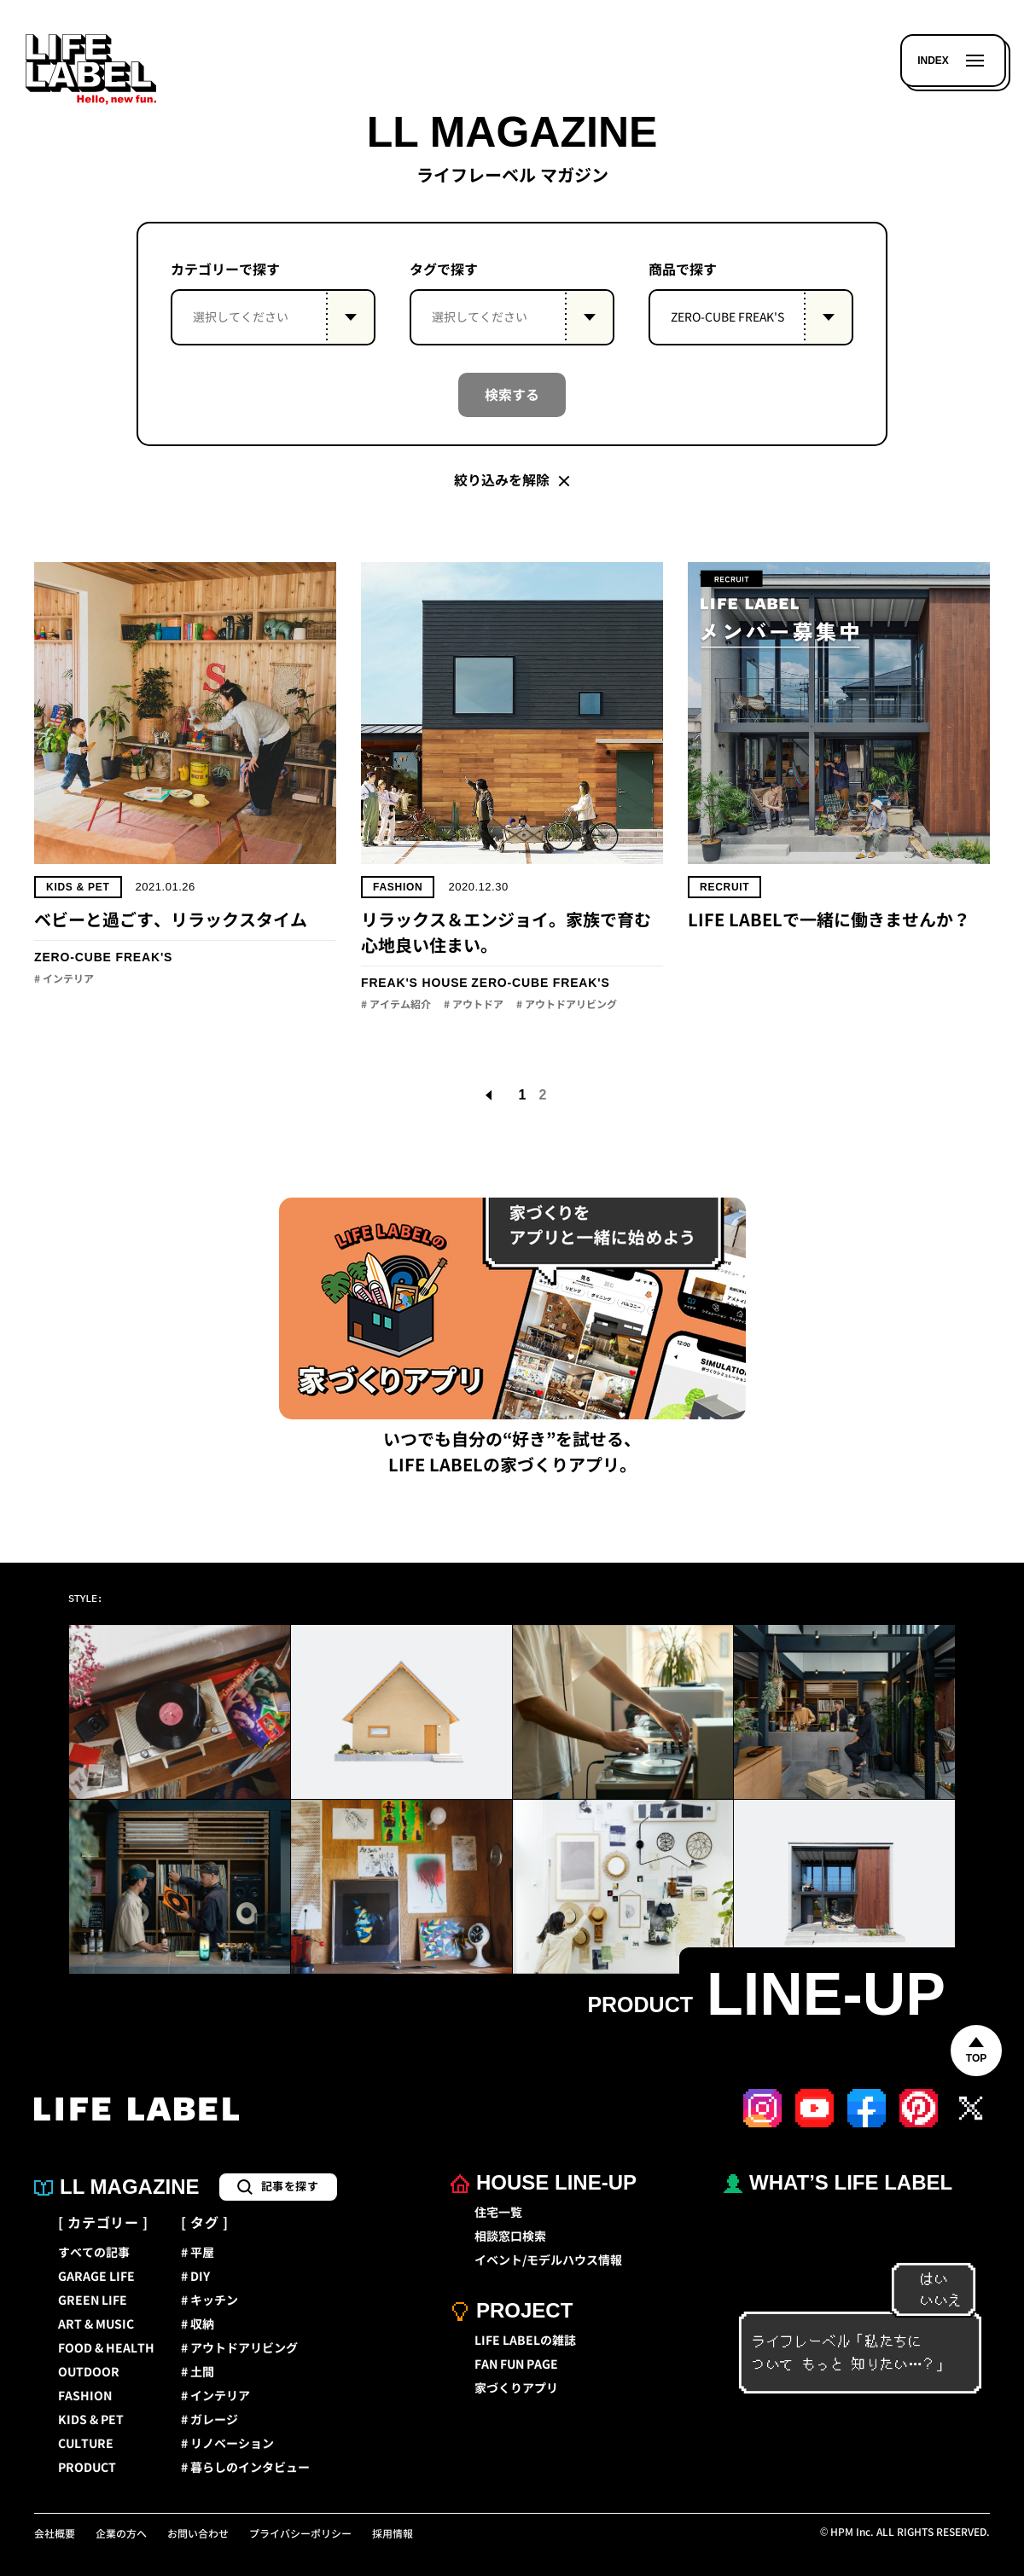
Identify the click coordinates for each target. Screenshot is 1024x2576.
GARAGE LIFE (96, 2277)
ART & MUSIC (96, 2324)
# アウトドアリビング (566, 1005)
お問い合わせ (198, 2534)
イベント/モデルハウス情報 (548, 2260)
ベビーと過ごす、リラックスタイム (170, 919)
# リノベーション (227, 2444)
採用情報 (392, 2534)
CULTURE (85, 2444)
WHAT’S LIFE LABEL (838, 2182)
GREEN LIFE (92, 2300)
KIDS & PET (78, 887)
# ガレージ (209, 2420)
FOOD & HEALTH (106, 2348)
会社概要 (54, 2534)
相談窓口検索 (510, 2236)
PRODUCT (87, 2468)
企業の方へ (121, 2534)
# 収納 (197, 2324)
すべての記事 (94, 2253)
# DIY (195, 2277)
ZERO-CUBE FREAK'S (103, 957)
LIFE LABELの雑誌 (525, 2341)
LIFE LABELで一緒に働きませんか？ (829, 919)
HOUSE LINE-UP (544, 2182)
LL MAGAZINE (117, 2186)
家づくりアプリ (516, 2388)
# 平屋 (197, 2253)
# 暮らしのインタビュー (245, 2468)
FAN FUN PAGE (516, 2364)
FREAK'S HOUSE (414, 982)
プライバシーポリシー (300, 2534)
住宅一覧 (498, 2213)
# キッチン (209, 2300)
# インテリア (64, 979)
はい (925, 2279)
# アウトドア (473, 1005)
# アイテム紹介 (396, 1005)
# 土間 (197, 2372)
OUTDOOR (88, 2372)
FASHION (397, 887)
